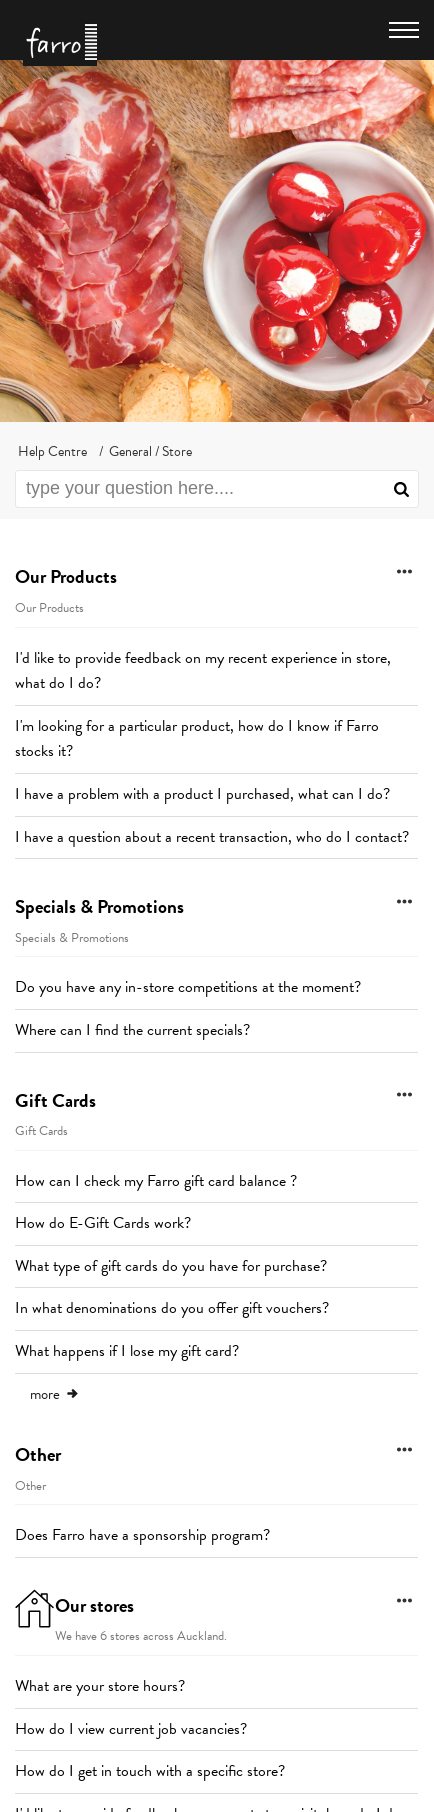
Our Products (66, 576)
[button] (401, 489)
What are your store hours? (100, 1686)
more (55, 1394)
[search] (217, 489)
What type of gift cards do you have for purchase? (171, 1266)
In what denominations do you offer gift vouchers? (172, 1308)
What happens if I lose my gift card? (127, 1351)
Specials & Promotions (99, 906)
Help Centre (52, 451)
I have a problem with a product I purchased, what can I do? (202, 794)
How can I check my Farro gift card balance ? (156, 1181)
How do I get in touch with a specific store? (150, 1771)
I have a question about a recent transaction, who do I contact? (212, 837)
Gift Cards (55, 1100)
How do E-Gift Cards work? (103, 1223)
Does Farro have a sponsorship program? (142, 1535)
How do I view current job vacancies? (131, 1729)
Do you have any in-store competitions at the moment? (188, 987)
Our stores (94, 1605)
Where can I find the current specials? (132, 1030)
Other (38, 1454)
